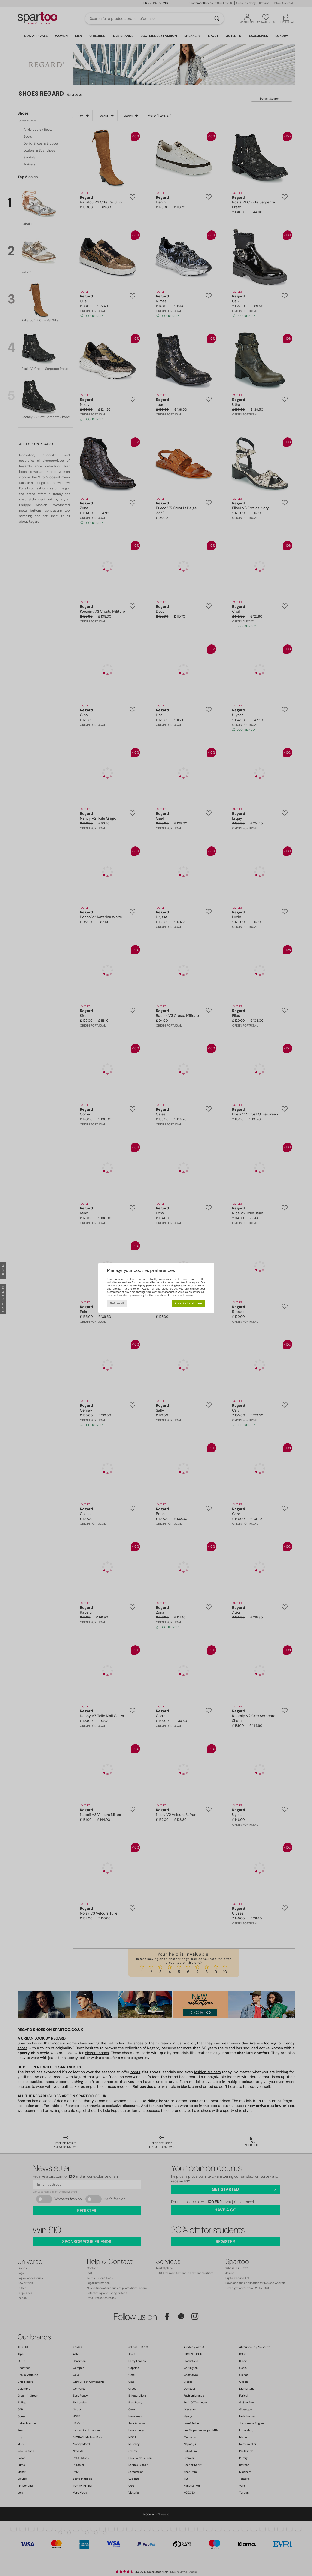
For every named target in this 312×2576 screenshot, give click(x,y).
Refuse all (117, 1303)
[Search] (216, 18)
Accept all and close (188, 1303)
